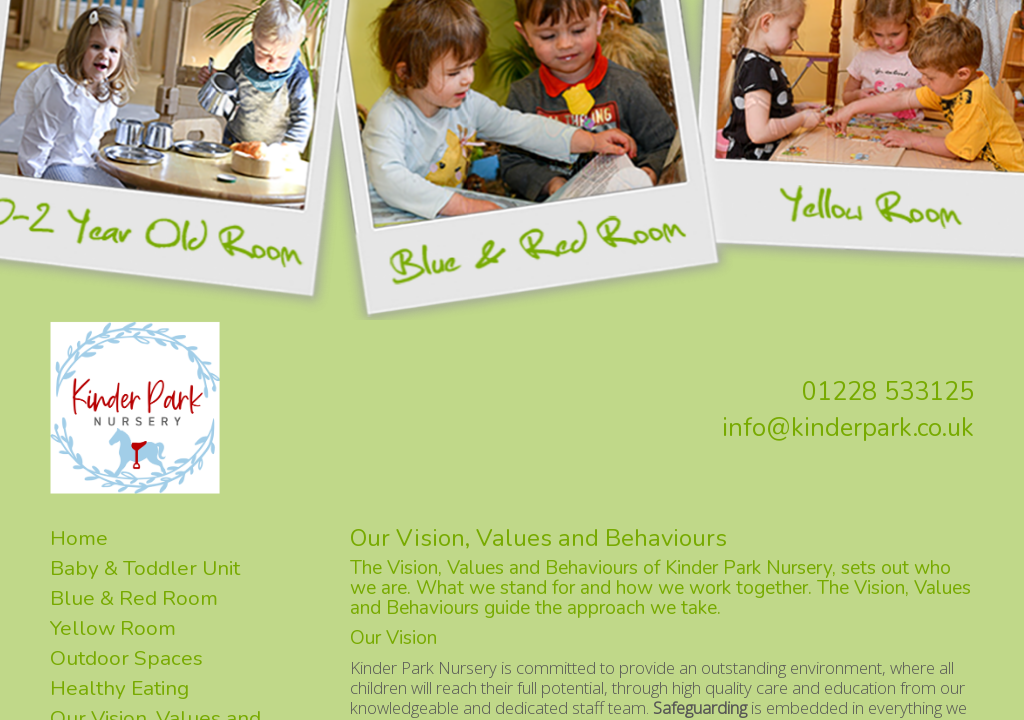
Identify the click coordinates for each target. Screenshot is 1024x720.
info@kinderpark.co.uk (848, 428)
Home (79, 538)
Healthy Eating (119, 688)
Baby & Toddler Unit (145, 568)
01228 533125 (888, 392)
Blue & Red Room (134, 598)
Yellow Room (113, 628)
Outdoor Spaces (126, 658)
